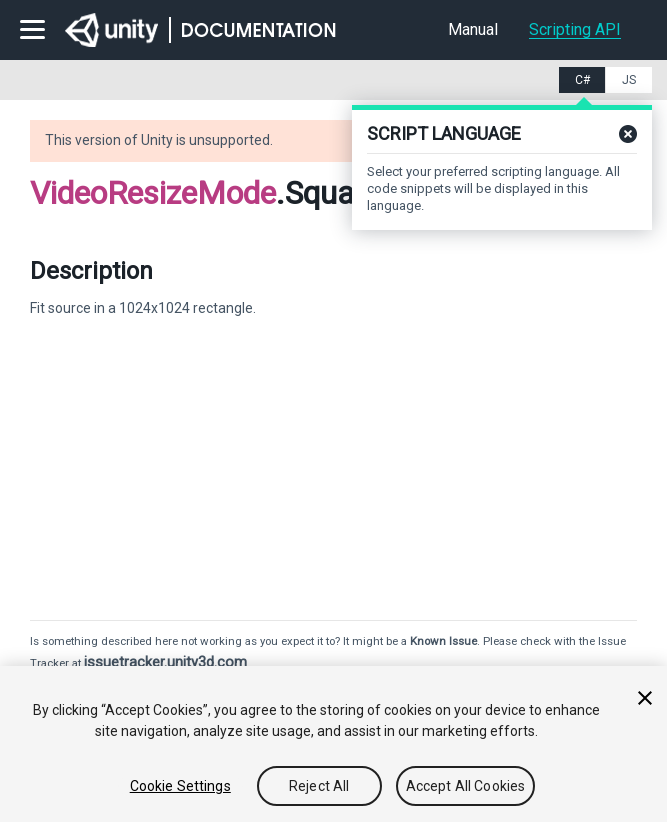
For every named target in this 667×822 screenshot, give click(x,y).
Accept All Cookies (466, 786)
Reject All (319, 786)
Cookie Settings (180, 786)
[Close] (645, 698)
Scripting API (575, 29)
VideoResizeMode (153, 193)
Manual (473, 29)
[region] (333, 744)
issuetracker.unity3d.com (165, 662)
